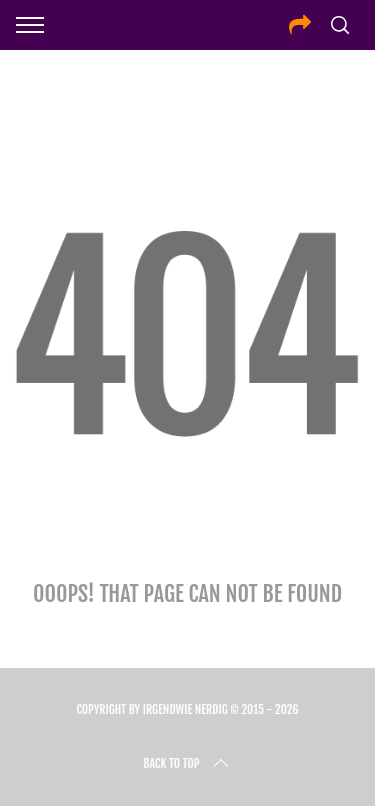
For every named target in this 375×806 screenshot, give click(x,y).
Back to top (187, 764)
